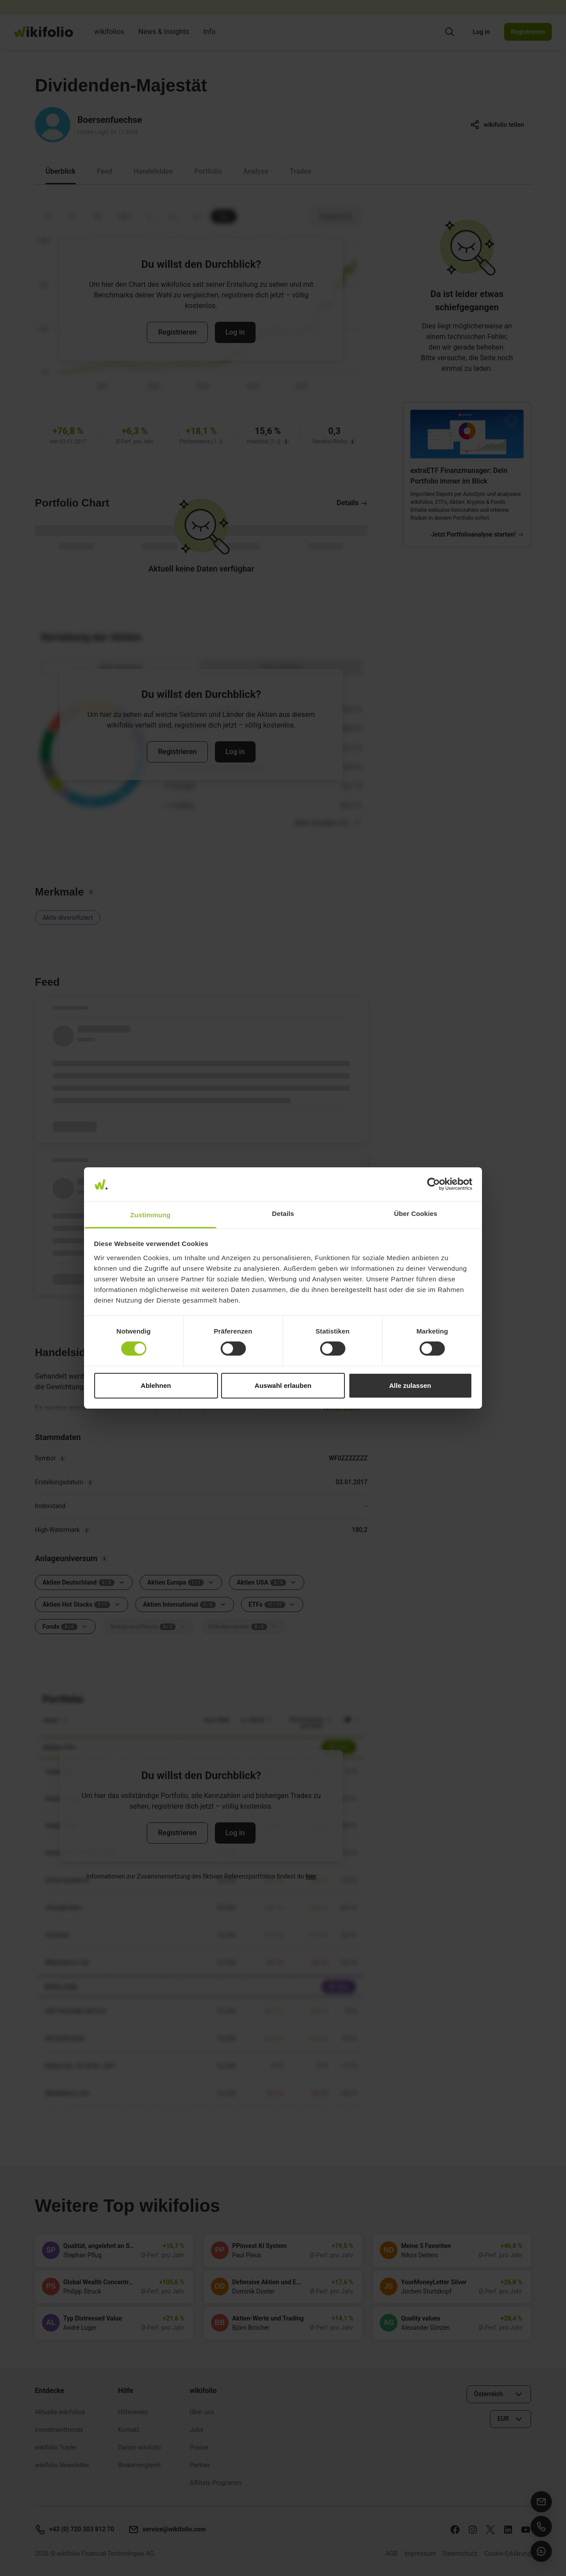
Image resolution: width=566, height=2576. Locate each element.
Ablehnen (156, 1385)
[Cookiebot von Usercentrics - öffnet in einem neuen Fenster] (433, 1184)
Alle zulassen (410, 1385)
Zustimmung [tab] (150, 1215)
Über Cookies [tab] (415, 1213)
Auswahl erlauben (283, 1385)
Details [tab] (283, 1213)
